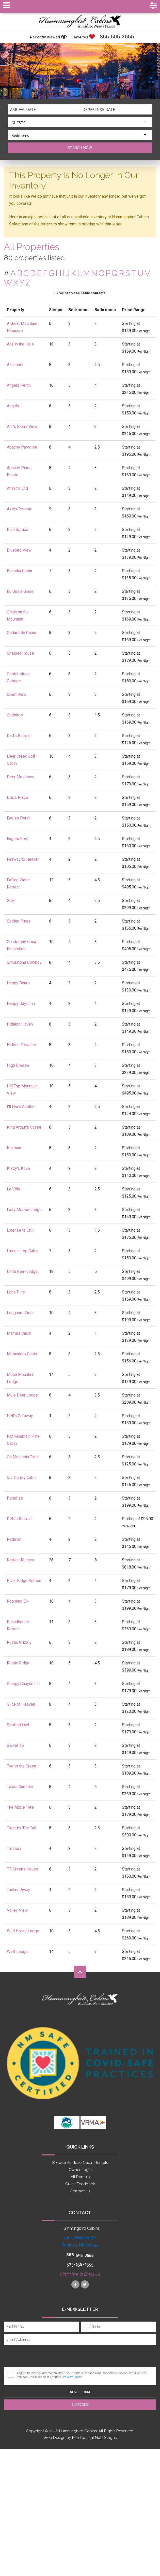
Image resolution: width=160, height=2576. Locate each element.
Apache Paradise (22, 447)
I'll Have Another (21, 1106)
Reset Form (80, 2392)
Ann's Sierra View (22, 426)
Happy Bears (18, 983)
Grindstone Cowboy (24, 962)
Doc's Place (17, 797)
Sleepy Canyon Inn (23, 1683)
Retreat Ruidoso (21, 1560)
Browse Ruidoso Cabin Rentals (80, 2162)
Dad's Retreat (19, 735)
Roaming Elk (18, 1601)
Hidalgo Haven (20, 1024)
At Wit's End (17, 488)
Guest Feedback (80, 2184)
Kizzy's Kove (18, 1168)
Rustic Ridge (18, 1663)
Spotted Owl (18, 1724)
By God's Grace (20, 591)
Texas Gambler (20, 1786)
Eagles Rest (17, 838)
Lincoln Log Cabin (22, 1250)
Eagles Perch (18, 818)
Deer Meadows (20, 776)
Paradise (15, 1498)
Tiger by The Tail (21, 1827)
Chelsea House (20, 653)
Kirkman (14, 1147)
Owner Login (80, 2169)
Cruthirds (15, 715)
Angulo (13, 406)
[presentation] (42, 2357)
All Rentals (80, 2177)
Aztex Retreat (19, 509)
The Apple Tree (20, 1807)
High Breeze (18, 1065)
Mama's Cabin (19, 1333)
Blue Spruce (17, 529)
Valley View (17, 1910)
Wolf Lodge (17, 1951)
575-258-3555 (80, 2264)
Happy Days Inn (21, 1003)
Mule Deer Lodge (22, 1395)
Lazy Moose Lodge (24, 1209)
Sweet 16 (15, 1745)
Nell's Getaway (20, 1415)
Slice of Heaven (21, 1704)
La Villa (13, 1189)
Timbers (14, 1848)
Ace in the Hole (20, 344)
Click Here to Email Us (80, 2274)
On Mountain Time (23, 1457)
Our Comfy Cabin (22, 1477)
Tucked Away (18, 1889)
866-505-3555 (117, 36)
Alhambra (15, 364)
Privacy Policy (72, 2377)
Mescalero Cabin (22, 1353)
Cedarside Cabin (21, 632)
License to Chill (20, 1230)
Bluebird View (19, 550)
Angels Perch (19, 385)
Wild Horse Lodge (23, 1931)
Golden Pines (19, 921)
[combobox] (80, 122)
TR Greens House (22, 1869)
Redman (14, 1539)
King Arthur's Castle (24, 1127)
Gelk (11, 900)
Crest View (16, 694)
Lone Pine (16, 1292)
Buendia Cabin (19, 570)
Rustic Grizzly (19, 1642)
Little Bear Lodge (22, 1271)
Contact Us (80, 2191)
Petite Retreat (19, 1518)
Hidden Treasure (21, 1044)
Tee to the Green (21, 1766)
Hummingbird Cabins (80, 21)
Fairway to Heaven (23, 859)
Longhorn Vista (20, 1312)
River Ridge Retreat (24, 1580)
